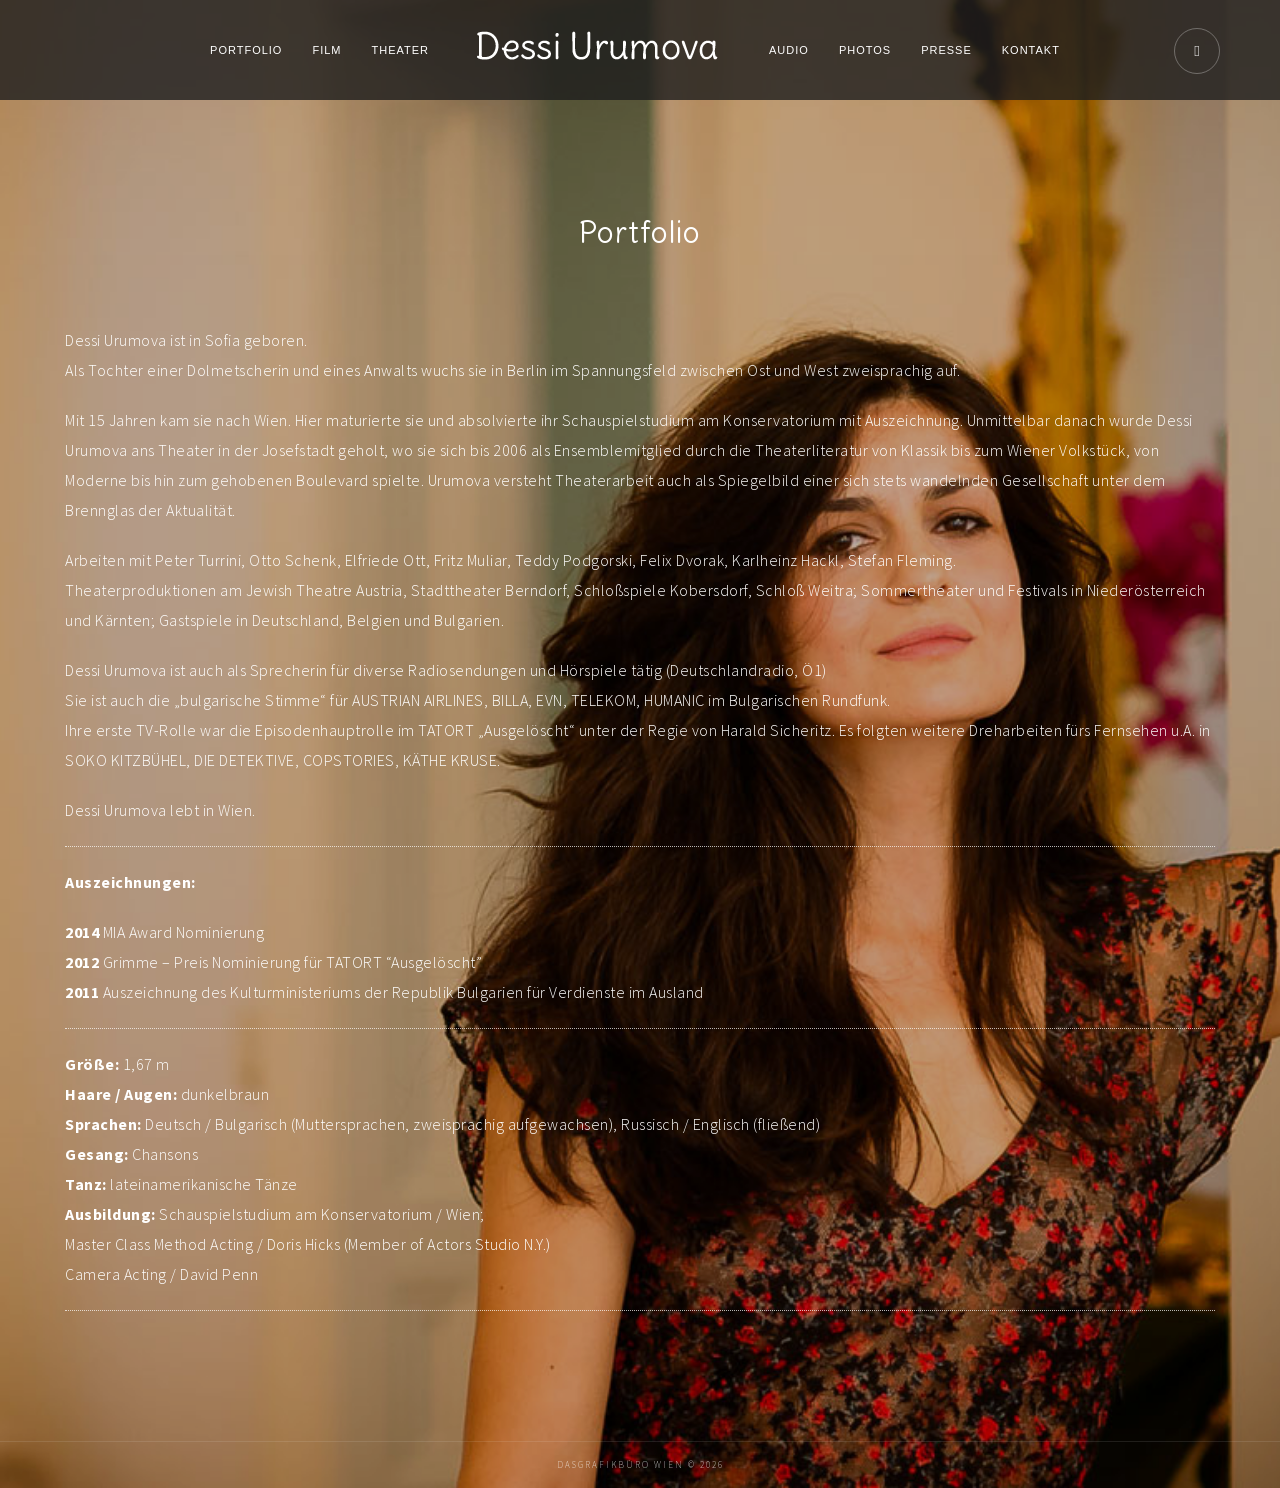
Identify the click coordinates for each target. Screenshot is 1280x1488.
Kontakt (1031, 50)
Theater (401, 50)
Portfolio (246, 50)
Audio (789, 50)
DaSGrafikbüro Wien (620, 1464)
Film (326, 50)
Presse (946, 50)
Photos (865, 50)
